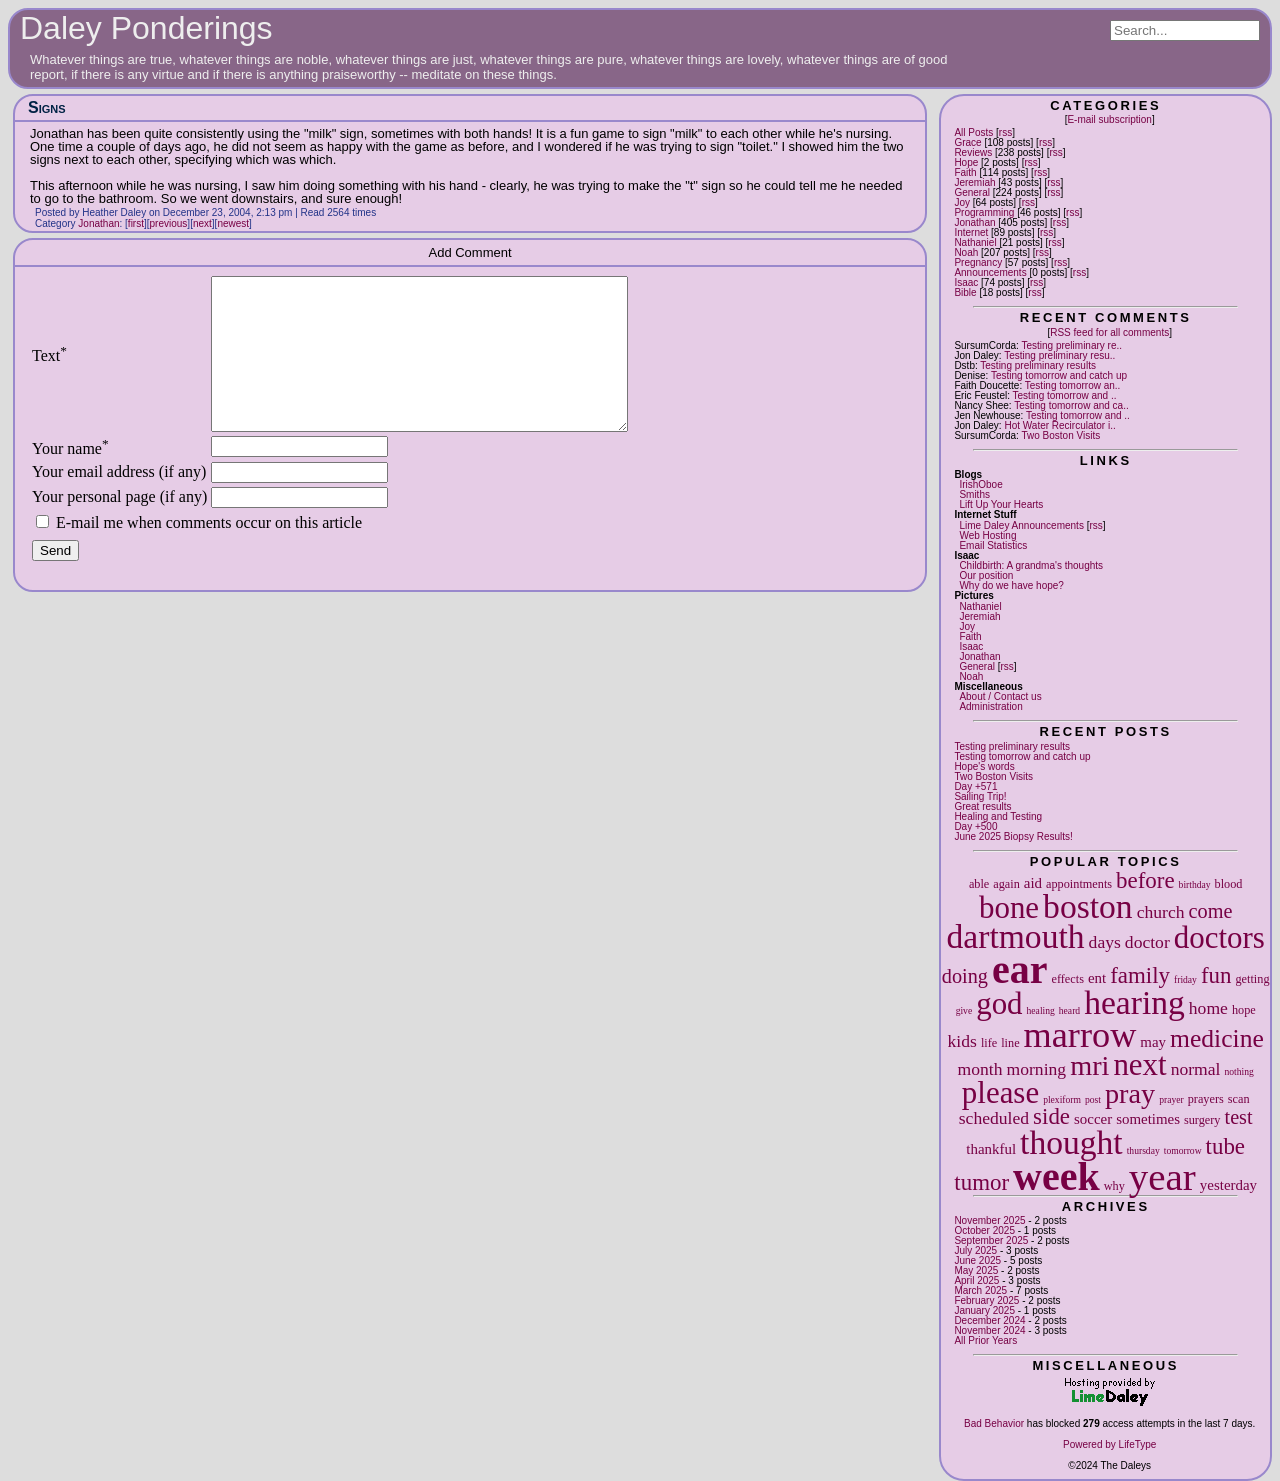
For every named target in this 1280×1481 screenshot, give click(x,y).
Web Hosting (987, 535)
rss (1005, 132)
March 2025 (980, 1290)
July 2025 (975, 1250)
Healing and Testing (998, 816)
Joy (962, 202)
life (989, 1043)
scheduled (994, 1118)
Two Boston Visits (1060, 435)
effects (1068, 979)
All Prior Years (985, 1340)
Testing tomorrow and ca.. (1071, 405)
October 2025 (984, 1230)
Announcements (990, 272)
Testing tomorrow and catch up (1059, 375)
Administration (990, 706)
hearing (1134, 1002)
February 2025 (986, 1300)
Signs (47, 107)
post (1093, 1099)
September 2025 (991, 1240)
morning (1037, 1069)
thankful (991, 1149)
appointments (1079, 884)
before (1145, 880)
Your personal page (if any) (119, 526)
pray (1130, 1093)
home (1208, 1008)
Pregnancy (978, 262)
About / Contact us (1000, 696)
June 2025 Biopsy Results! (1013, 836)
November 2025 (989, 1220)
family (1140, 975)
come (1211, 911)
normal (1196, 1069)
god (999, 1003)
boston (1088, 906)
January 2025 (984, 1310)
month (980, 1069)
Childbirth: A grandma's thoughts (1031, 565)
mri (1089, 1065)
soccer (1093, 1119)
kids (962, 1041)
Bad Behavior (994, 1423)
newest (233, 223)
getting (1252, 979)
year (1162, 1176)
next (1139, 1064)
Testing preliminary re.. (1071, 345)
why (1114, 1186)
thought (1071, 1142)
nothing (1238, 1071)
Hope (966, 162)
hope (1244, 1010)
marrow (1080, 1035)
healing (1041, 1010)
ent (1097, 978)
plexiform (1062, 1099)
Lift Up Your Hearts (1001, 504)
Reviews (973, 152)
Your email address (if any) (119, 501)
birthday (1195, 884)
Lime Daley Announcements (1021, 525)
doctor (1147, 942)
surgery (1202, 1120)
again (1006, 884)
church (1161, 912)
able (979, 884)
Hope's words (984, 766)
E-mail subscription (1109, 119)
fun (1216, 975)
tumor (981, 1182)
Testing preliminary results (1038, 365)
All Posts (973, 132)
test (1239, 1117)
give (964, 1010)
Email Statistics (993, 545)
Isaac (966, 282)
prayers (1206, 1099)
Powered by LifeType (1109, 1444)
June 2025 (977, 1260)
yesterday (1228, 1185)
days (1105, 942)
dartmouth (1016, 936)
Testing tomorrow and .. (1065, 395)
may (1153, 1042)
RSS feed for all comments (1109, 332)
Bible (965, 292)
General (972, 192)
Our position (986, 575)
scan (1239, 1099)
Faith (965, 172)
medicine (1217, 1038)
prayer (1171, 1099)
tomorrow (1183, 1150)
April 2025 (976, 1280)
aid (1033, 883)
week (1056, 1176)
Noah (966, 252)
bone (1009, 907)
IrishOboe (980, 484)
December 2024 (989, 1320)
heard (1069, 1010)
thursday (1143, 1150)
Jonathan (974, 222)
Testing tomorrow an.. (1073, 385)
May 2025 (976, 1270)
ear (1020, 969)
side (1051, 1116)
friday (1185, 979)
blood (1229, 884)
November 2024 (989, 1330)
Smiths (974, 494)
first (136, 223)
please (1000, 1092)
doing (965, 976)
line (1010, 1043)
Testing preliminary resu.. (1059, 355)
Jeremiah (974, 182)
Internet (971, 232)
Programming (984, 212)
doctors (1219, 937)
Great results (982, 806)
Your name (70, 478)
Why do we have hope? (1011, 585)
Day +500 (975, 826)
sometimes (1148, 1119)
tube (1225, 1146)
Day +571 (975, 786)
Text (49, 370)
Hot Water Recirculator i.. (1059, 425)
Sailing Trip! (980, 796)
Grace (967, 142)
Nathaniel (975, 242)
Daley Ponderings (146, 28)
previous (169, 223)
